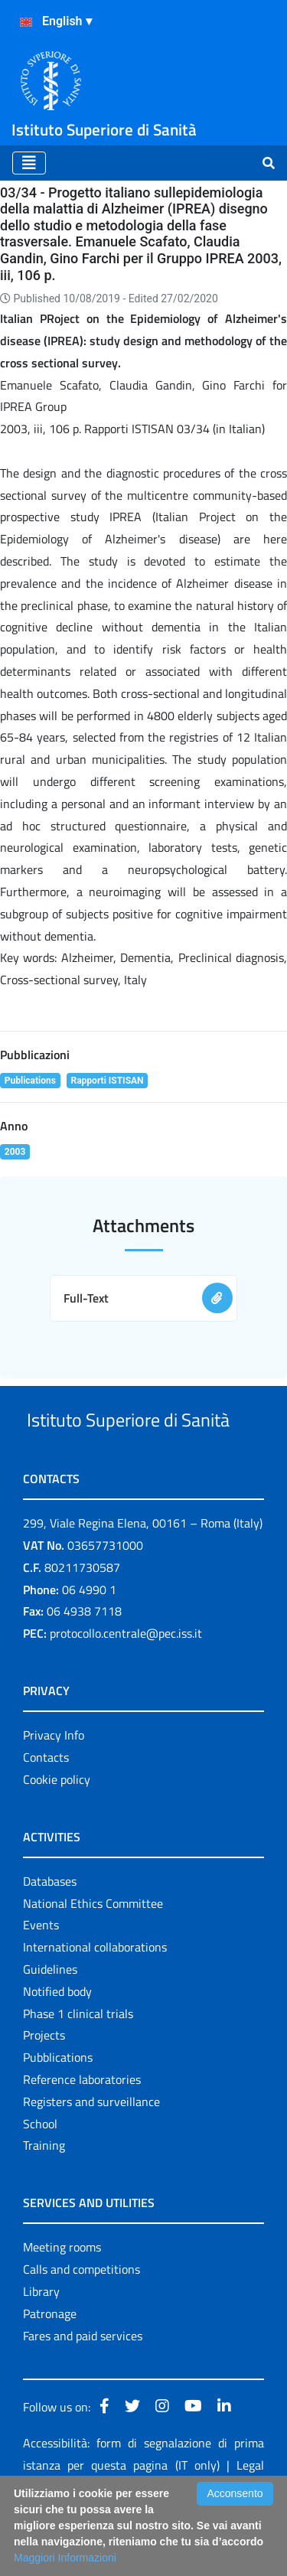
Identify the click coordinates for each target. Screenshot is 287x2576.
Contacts (46, 1814)
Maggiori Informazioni (65, 2558)
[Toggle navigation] (29, 163)
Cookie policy (56, 1837)
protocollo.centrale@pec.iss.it (126, 1690)
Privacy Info (53, 1792)
